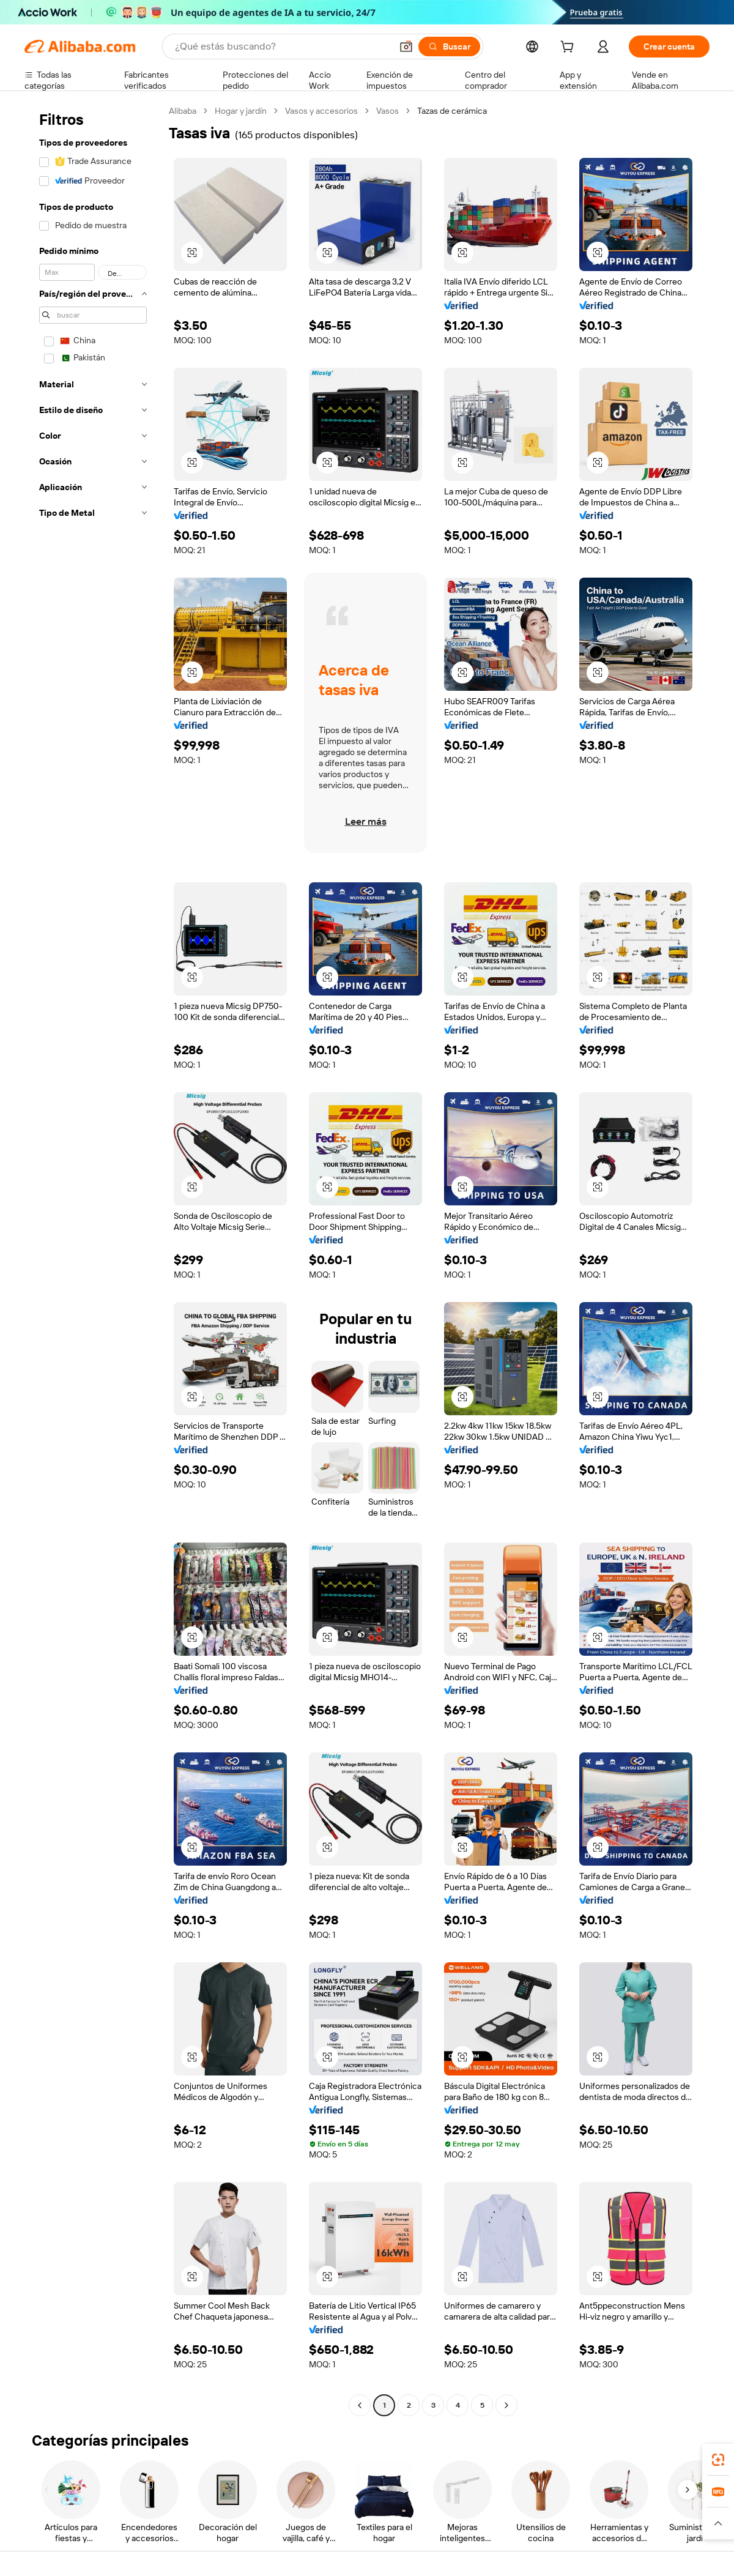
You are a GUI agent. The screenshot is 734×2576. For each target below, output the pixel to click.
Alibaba (182, 111)
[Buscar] (449, 46)
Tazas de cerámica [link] (452, 111)
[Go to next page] (506, 2405)
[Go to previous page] (360, 2405)
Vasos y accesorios (321, 111)
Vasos (387, 111)
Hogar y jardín (241, 111)
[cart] (569, 48)
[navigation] (93, 1259)
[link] (718, 2460)
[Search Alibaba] (282, 46)
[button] (406, 46)
